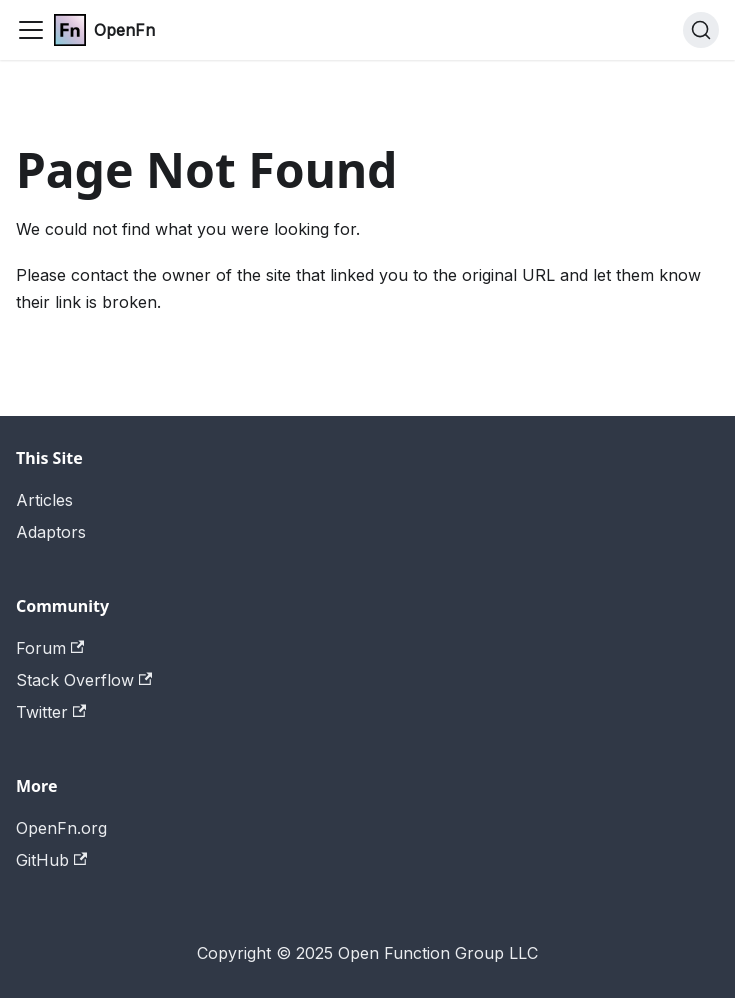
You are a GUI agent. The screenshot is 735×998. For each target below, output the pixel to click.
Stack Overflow (84, 680)
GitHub (51, 860)
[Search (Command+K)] (701, 30)
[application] (729, 993)
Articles (44, 500)
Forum (50, 648)
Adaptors (51, 532)
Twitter (51, 712)
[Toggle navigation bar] (31, 30)
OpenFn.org (61, 828)
